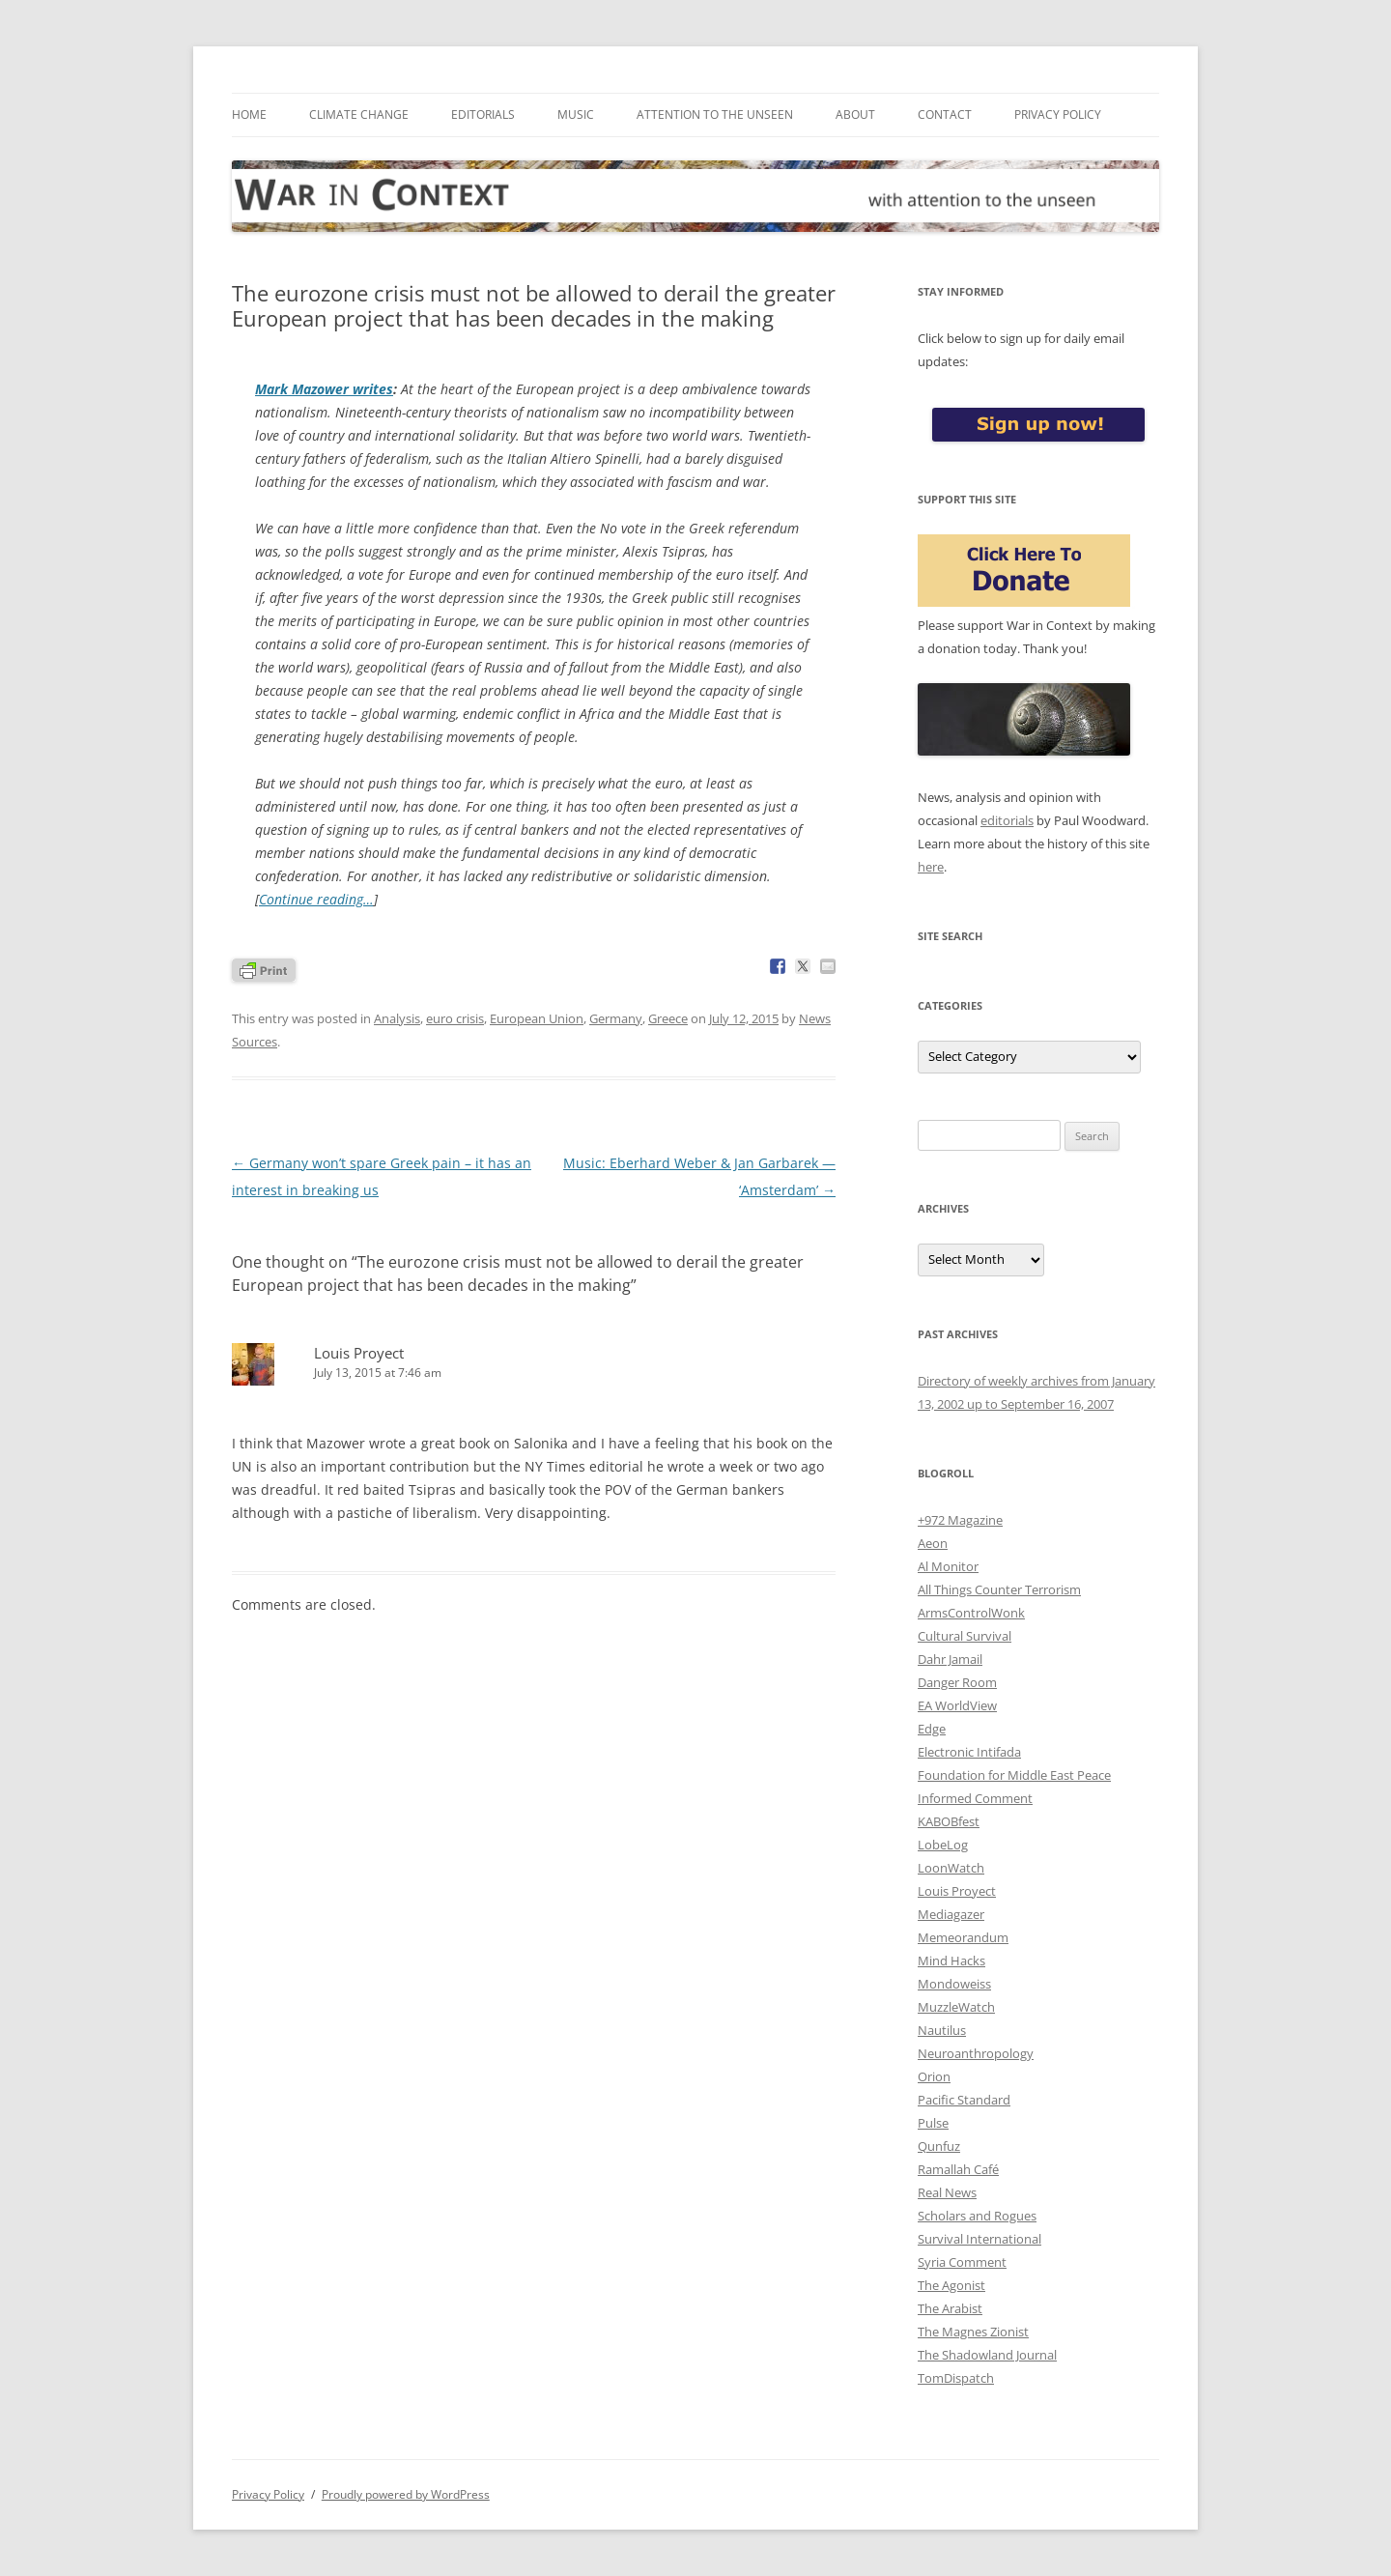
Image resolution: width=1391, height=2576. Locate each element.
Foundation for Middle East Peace (1014, 1775)
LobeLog (943, 1844)
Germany (615, 1018)
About (855, 114)
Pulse (933, 2123)
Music (575, 114)
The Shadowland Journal (987, 2354)
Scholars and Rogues (977, 2215)
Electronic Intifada (969, 1751)
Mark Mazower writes (324, 389)
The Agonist (951, 2285)
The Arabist (950, 2308)
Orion (934, 2076)
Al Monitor (948, 1566)
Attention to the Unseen (715, 114)
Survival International (979, 2238)
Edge (932, 1728)
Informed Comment (975, 1798)
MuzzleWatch (956, 2007)
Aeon (933, 1543)
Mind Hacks (951, 1960)
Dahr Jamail (950, 1659)
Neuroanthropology (976, 2053)
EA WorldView (957, 1705)
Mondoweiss (954, 1983)
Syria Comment (962, 2262)
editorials (1007, 820)
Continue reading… (316, 899)
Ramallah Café (958, 2169)
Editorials (483, 114)
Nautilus (942, 2030)
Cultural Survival (964, 1636)
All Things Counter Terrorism (999, 1589)
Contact (945, 114)
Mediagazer (951, 1914)
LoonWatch (951, 1867)
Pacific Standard (964, 2099)
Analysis (397, 1018)
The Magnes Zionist (973, 2331)
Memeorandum (963, 1937)
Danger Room (957, 1682)
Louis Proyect (957, 1891)
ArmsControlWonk (971, 1612)
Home (249, 114)
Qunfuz (939, 2146)
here (931, 866)
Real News (947, 2192)
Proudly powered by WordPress (406, 2494)
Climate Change (359, 114)
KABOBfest (948, 1821)
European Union (536, 1018)
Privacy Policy (1057, 114)
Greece (668, 1018)
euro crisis (455, 1018)
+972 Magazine (960, 1520)
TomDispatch (956, 2378)
